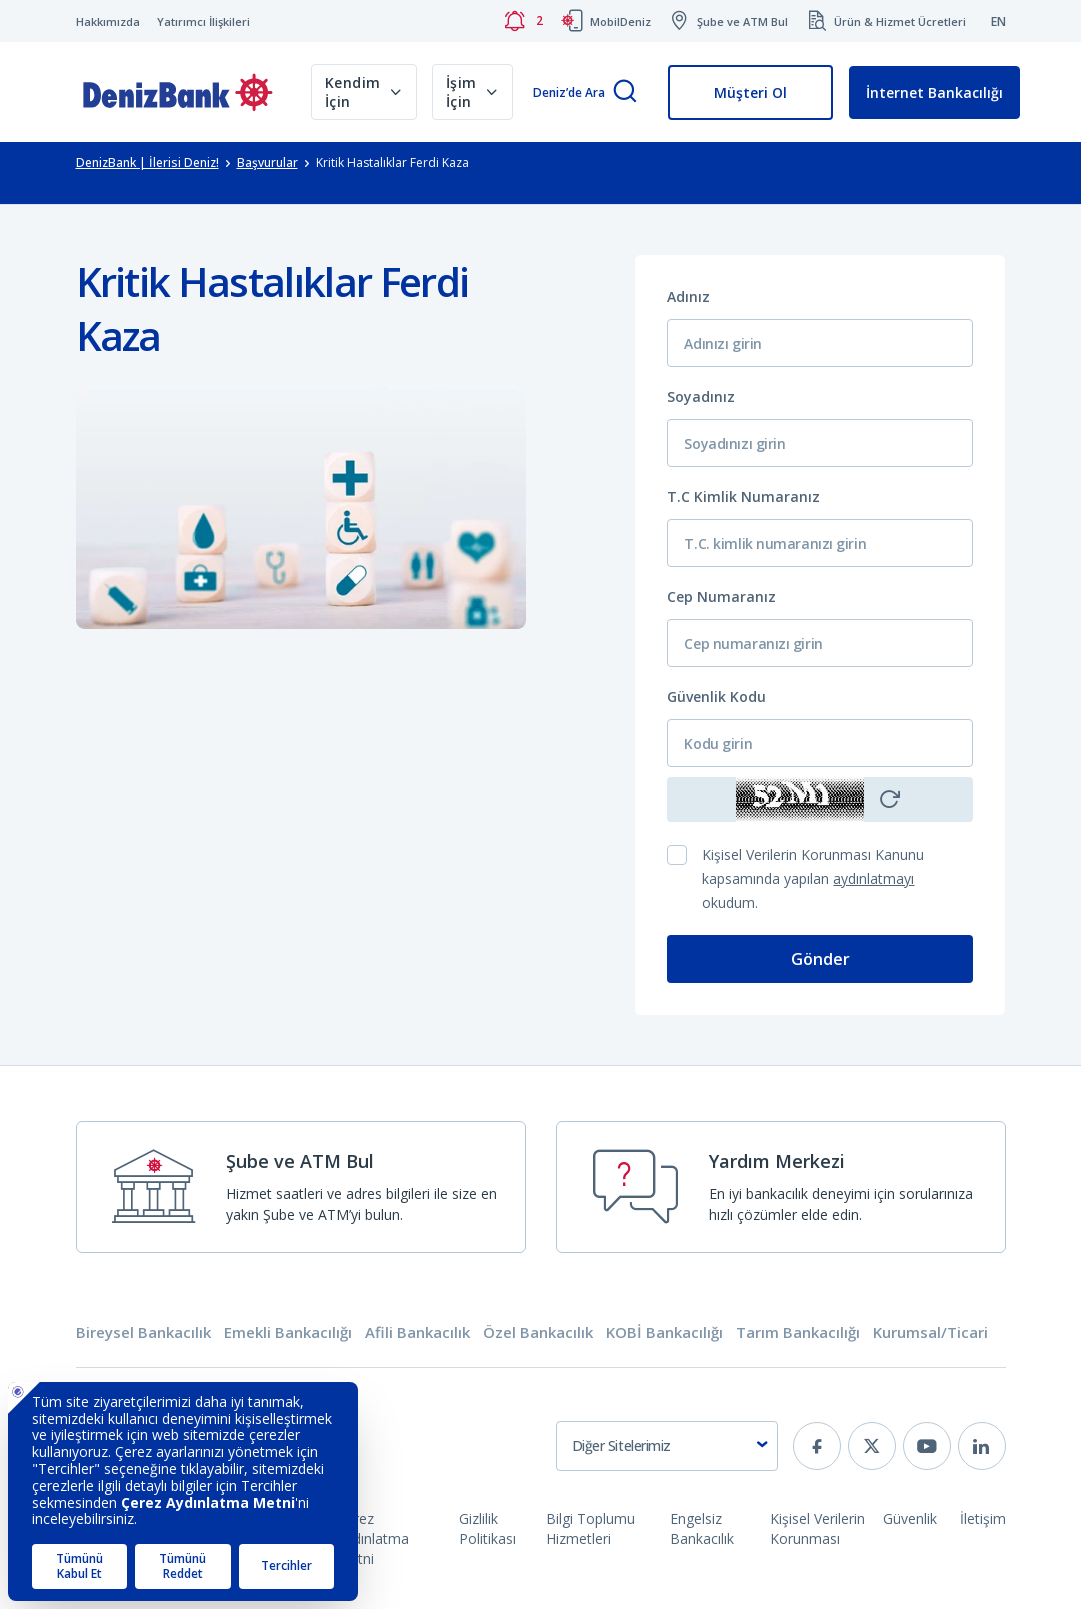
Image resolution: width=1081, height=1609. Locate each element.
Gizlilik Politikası (487, 1528)
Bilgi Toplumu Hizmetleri (590, 1528)
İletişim (983, 1518)
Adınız (688, 296)
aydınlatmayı (873, 878)
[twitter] (872, 1446)
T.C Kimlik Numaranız (743, 496)
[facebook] (817, 1446)
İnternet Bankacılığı (934, 92)
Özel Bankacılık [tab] (538, 1332)
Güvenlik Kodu (716, 696)
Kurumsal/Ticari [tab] (930, 1332)
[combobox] (667, 1446)
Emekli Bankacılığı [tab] (288, 1332)
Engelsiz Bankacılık (702, 1528)
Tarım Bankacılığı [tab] (798, 1332)
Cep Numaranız (721, 596)
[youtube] (927, 1446)
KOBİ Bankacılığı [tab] (664, 1332)
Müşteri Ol (750, 92)
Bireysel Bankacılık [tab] (143, 1332)
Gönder (820, 959)
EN (998, 21)
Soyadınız (701, 396)
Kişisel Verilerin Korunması (817, 1528)
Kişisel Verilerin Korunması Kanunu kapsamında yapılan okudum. (813, 878)
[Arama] (625, 92)
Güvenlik (910, 1518)
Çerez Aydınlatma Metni (373, 1538)
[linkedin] (982, 1446)
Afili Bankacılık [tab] (417, 1332)
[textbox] (667, 1446)
